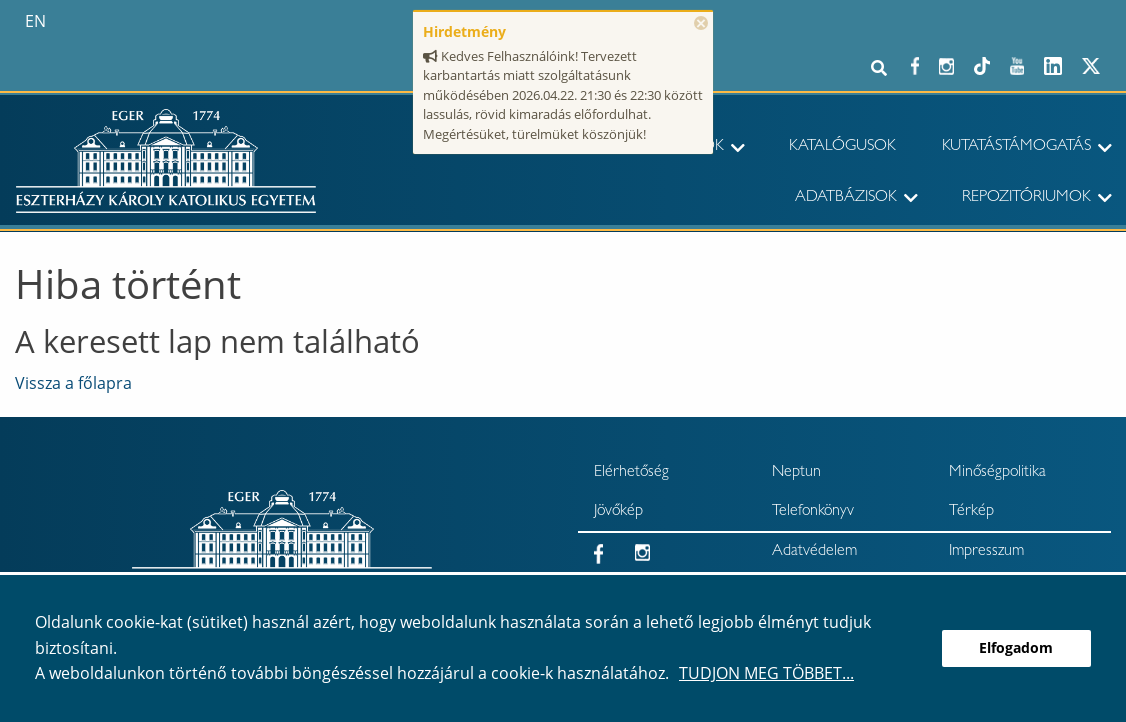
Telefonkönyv (813, 512)
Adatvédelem (814, 552)
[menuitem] (835, 148)
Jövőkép (618, 512)
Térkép (971, 512)
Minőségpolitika (997, 473)
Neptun (796, 473)
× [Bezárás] (701, 23)
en (35, 21)
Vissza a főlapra (73, 383)
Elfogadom (1016, 647)
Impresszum (986, 552)
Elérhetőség (631, 473)
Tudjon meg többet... (766, 673)
